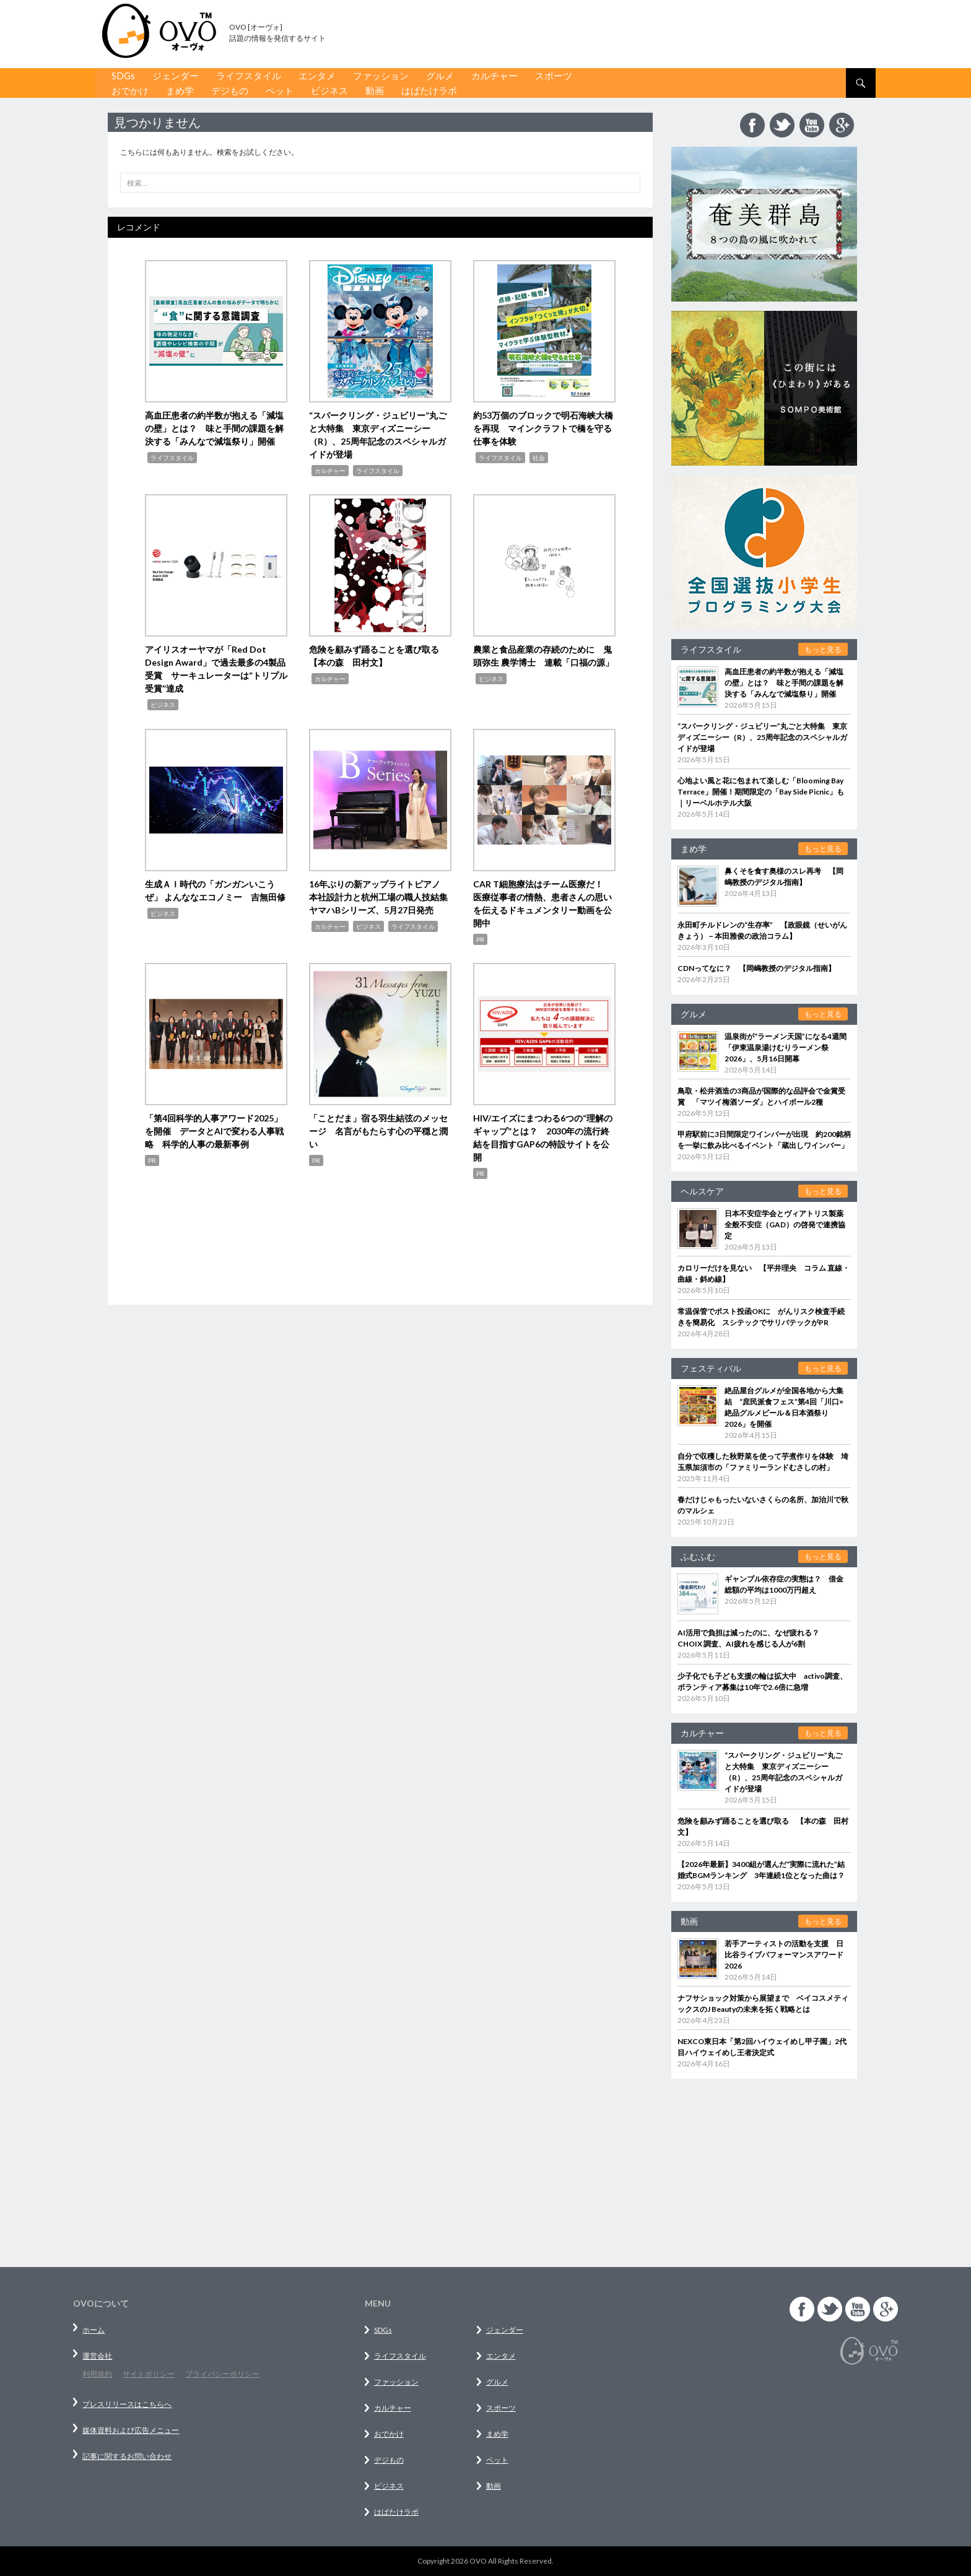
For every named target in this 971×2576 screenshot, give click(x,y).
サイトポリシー (149, 2373)
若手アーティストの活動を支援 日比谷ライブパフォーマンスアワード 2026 (784, 1954)
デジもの (229, 90)
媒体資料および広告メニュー (130, 2430)
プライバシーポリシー (222, 2373)
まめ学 (180, 90)
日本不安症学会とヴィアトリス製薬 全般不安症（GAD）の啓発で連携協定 (788, 1224)
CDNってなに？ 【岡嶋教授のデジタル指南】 (756, 968)
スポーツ (553, 75)
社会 (539, 457)
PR (480, 939)
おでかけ (130, 90)
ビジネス (329, 90)
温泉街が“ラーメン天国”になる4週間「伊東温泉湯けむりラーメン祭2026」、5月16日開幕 (786, 1047)
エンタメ (317, 75)
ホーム (93, 2329)
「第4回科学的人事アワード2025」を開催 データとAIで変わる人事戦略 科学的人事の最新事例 (214, 1131)
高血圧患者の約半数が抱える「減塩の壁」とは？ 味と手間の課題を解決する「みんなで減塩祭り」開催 (214, 428)
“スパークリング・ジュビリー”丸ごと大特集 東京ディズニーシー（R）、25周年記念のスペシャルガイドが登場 (762, 737)
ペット (280, 90)
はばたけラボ (429, 90)
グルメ (440, 75)
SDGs (123, 75)
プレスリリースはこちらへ (127, 2404)
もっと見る (823, 649)
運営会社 (97, 2356)
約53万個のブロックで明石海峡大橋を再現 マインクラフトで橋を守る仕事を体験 (543, 428)
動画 (374, 90)
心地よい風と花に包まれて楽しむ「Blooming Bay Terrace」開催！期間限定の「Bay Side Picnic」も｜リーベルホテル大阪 (760, 791)
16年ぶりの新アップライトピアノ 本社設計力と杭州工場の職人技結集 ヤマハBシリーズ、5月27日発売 (382, 897)
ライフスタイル (248, 75)
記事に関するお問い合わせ (127, 2456)
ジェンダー (175, 75)
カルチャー (494, 75)
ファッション (381, 75)
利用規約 (97, 2373)
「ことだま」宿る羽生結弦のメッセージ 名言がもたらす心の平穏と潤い (378, 1131)
